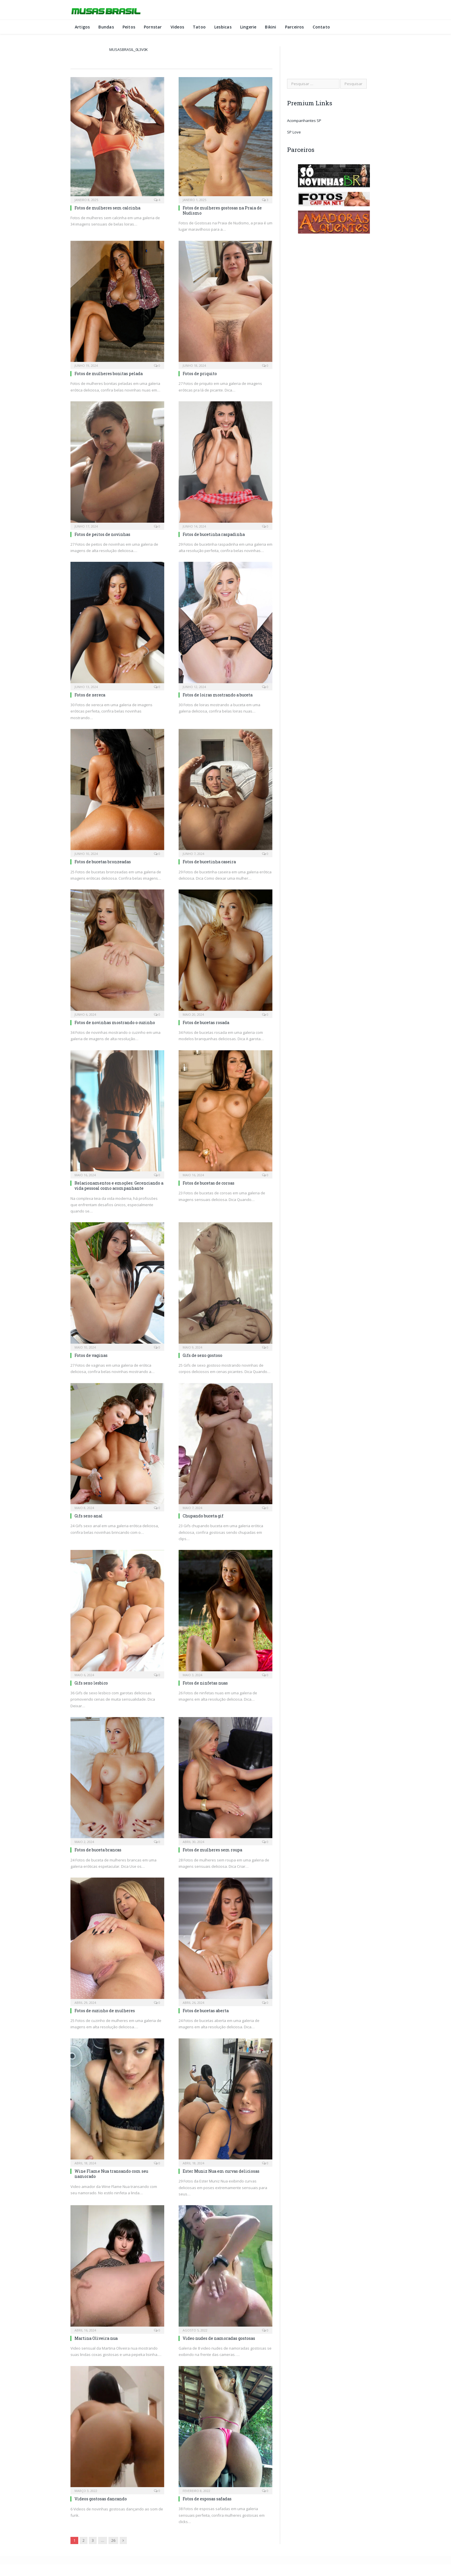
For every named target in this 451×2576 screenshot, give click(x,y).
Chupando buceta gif (203, 1516)
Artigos (82, 27)
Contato (321, 27)
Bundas (106, 27)
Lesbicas (223, 27)
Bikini (270, 27)
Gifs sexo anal (88, 1516)
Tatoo (199, 27)
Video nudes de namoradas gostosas (219, 2338)
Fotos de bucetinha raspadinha (214, 534)
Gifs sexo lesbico (91, 1683)
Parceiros (294, 27)
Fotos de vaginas (91, 1355)
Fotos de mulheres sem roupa (212, 1850)
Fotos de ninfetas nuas (205, 1683)
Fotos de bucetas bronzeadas (102, 861)
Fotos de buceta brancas (97, 1850)
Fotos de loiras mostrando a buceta (218, 695)
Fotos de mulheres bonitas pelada (108, 373)
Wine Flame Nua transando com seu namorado (111, 2173)
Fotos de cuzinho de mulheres (104, 2010)
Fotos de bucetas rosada (206, 1022)
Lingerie (248, 27)
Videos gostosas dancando (100, 2498)
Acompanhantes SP (304, 120)
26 (113, 2540)
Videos (177, 27)
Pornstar (153, 27)
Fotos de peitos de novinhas (102, 534)
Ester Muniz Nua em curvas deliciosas (221, 2171)
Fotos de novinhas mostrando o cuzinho (114, 1022)
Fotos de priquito (200, 373)
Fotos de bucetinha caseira (209, 861)
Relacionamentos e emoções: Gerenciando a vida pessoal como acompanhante (118, 1185)
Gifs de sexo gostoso (202, 1355)
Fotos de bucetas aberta (206, 2010)
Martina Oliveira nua (96, 2338)
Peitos (129, 27)
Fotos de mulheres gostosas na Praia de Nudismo (222, 210)
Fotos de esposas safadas (207, 2498)
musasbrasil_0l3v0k (128, 49)
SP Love (294, 132)
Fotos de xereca (89, 695)
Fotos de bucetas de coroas (208, 1183)
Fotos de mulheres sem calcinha (107, 208)
